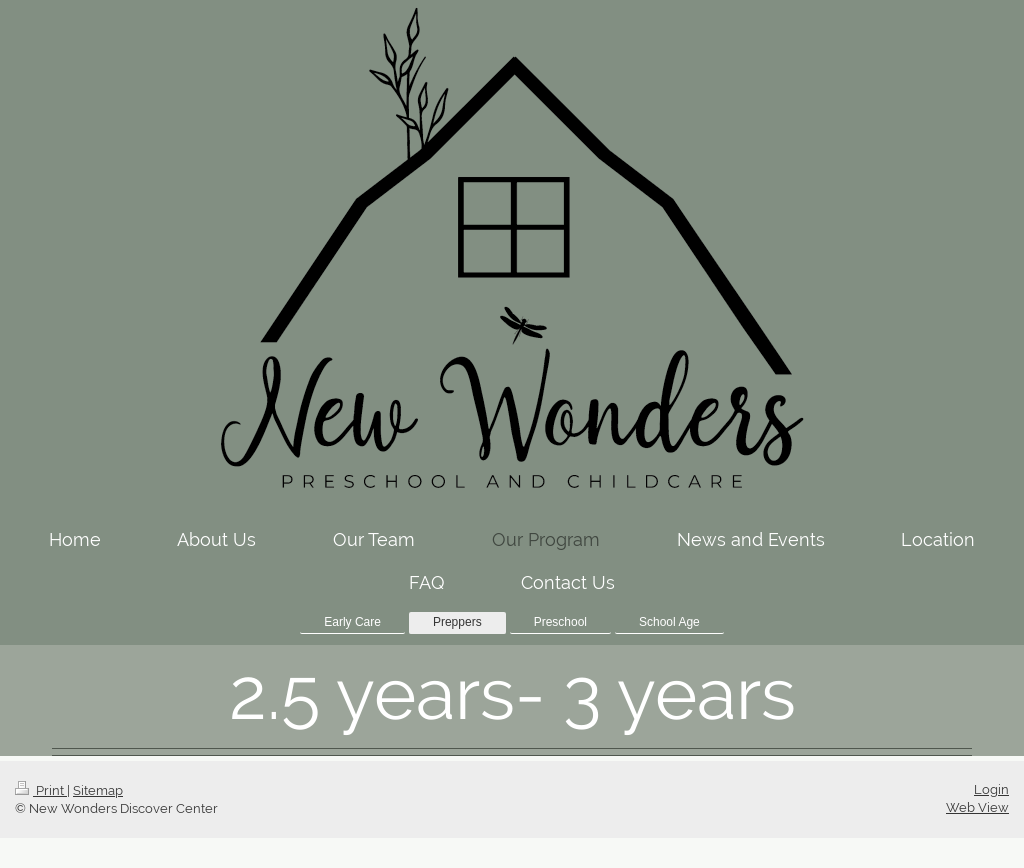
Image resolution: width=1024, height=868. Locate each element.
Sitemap (98, 790)
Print (41, 790)
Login (991, 789)
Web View (977, 807)
